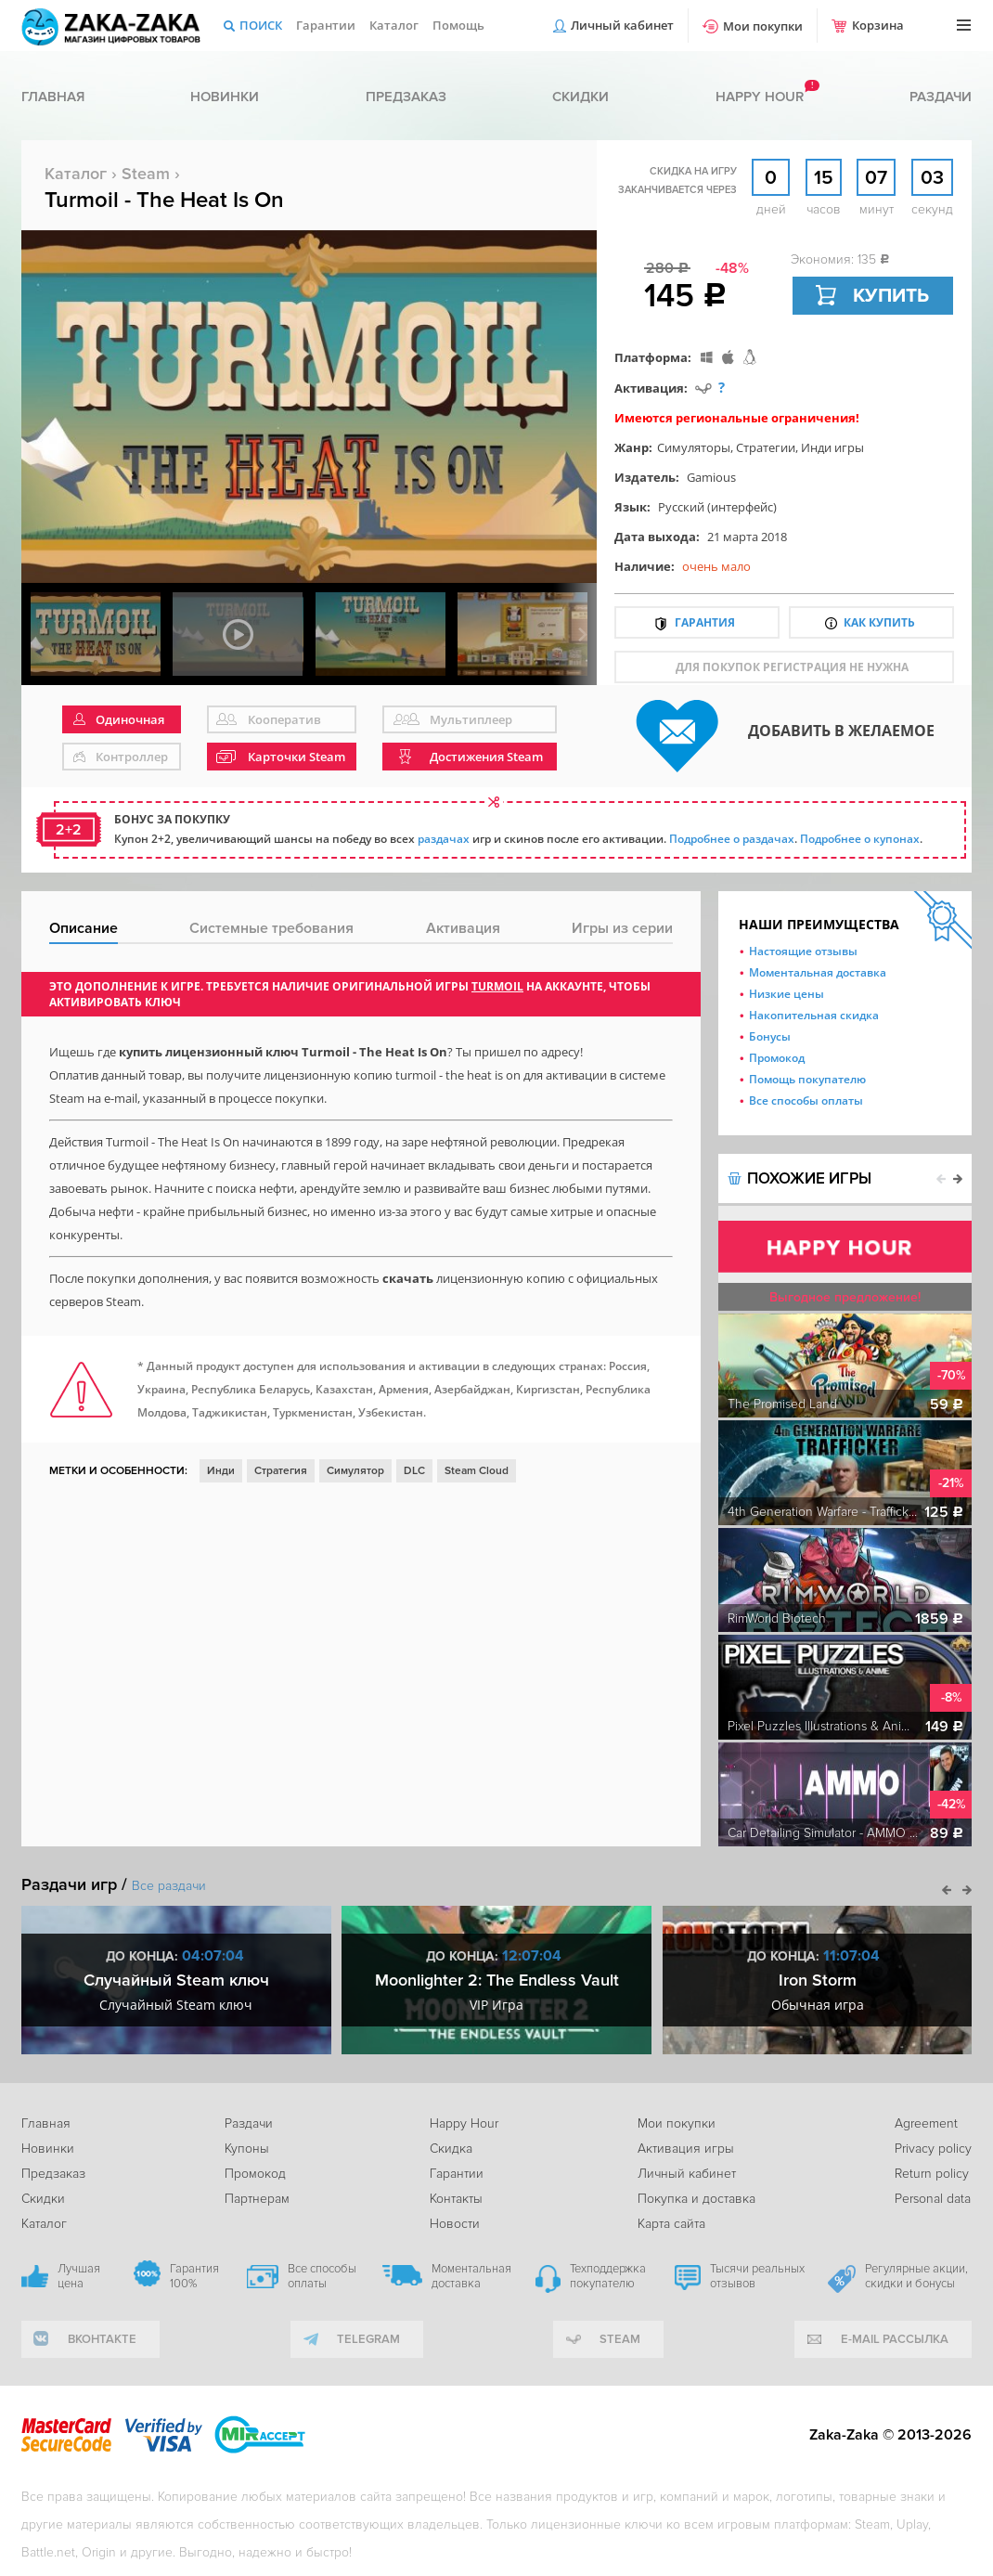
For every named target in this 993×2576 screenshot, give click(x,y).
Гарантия (705, 622)
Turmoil (497, 986)
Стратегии (765, 447)
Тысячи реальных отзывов (757, 2276)
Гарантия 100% (194, 2276)
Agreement (926, 2123)
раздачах (444, 839)
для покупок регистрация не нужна (792, 667)
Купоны (247, 2148)
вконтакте (102, 2339)
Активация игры (686, 2148)
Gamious (711, 477)
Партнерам (257, 2199)
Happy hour (760, 96)
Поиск (260, 25)
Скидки (580, 96)
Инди (221, 1471)
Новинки (224, 96)
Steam (146, 173)
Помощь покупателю (807, 1079)
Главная (52, 96)
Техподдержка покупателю (608, 2276)
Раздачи (940, 96)
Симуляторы (693, 447)
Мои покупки (763, 26)
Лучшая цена (79, 2276)
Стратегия (280, 1471)
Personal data (933, 2199)
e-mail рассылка (894, 2339)
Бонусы (770, 1036)
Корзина (878, 25)
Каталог (394, 25)
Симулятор (355, 1471)
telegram (368, 2339)
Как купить (879, 622)
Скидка (451, 2148)
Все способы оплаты (806, 1100)
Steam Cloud (477, 1471)
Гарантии (325, 25)
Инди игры (832, 447)
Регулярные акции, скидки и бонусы (916, 2276)
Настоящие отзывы (803, 951)
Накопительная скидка (814, 1015)
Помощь (458, 25)
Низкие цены (786, 994)
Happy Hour (464, 2123)
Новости (455, 2224)
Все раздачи (169, 1886)
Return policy (932, 2173)
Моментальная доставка (817, 972)
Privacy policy (933, 2148)
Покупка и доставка (696, 2199)
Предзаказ (406, 96)
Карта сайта (671, 2224)
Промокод (777, 1058)
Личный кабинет (622, 25)
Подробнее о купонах (860, 839)
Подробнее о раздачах (731, 839)
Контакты (456, 2199)
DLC (414, 1471)
